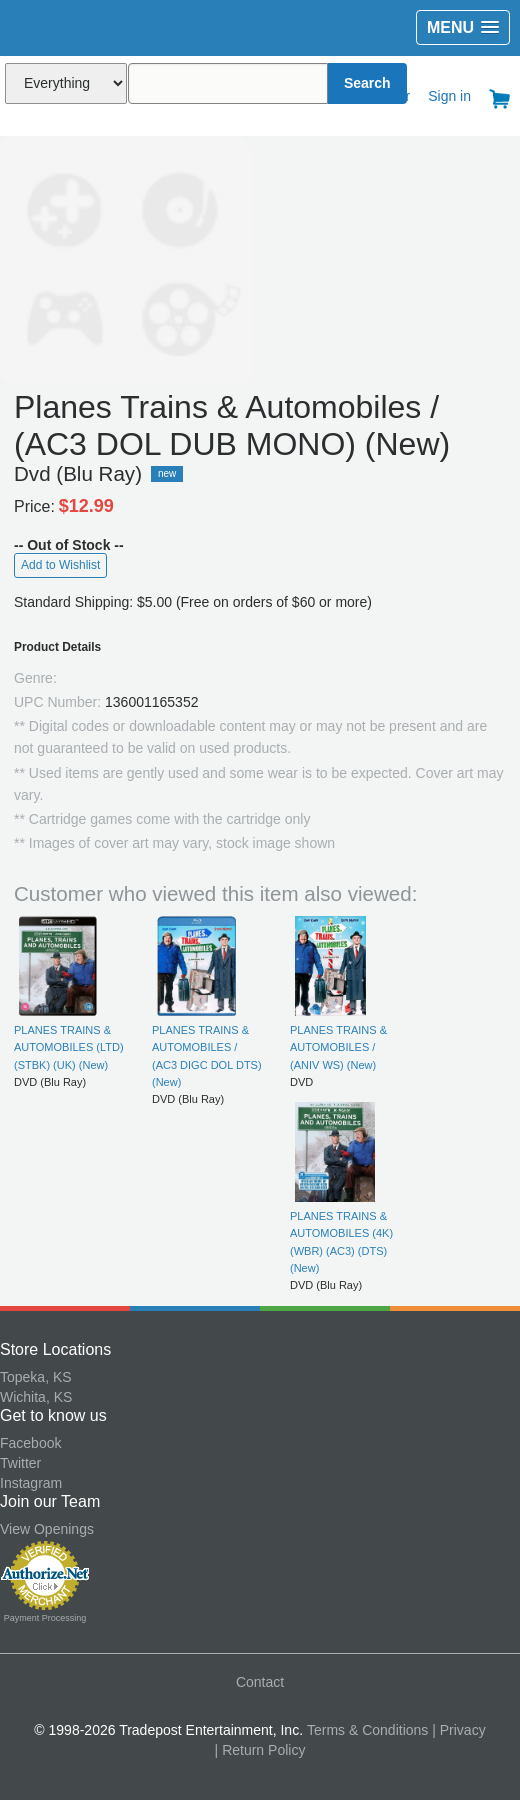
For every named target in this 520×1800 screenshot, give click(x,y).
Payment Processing (45, 1618)
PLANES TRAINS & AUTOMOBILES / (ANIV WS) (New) (338, 1047)
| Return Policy (260, 1750)
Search (367, 83)
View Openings (47, 1529)
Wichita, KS (36, 1397)
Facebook (30, 1443)
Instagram (31, 1483)
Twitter (20, 1463)
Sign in (449, 96)
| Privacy (458, 1730)
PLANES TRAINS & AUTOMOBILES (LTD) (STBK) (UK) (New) (69, 1047)
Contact (260, 1682)
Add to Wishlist (60, 565)
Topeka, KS (36, 1377)
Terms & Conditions (367, 1730)
